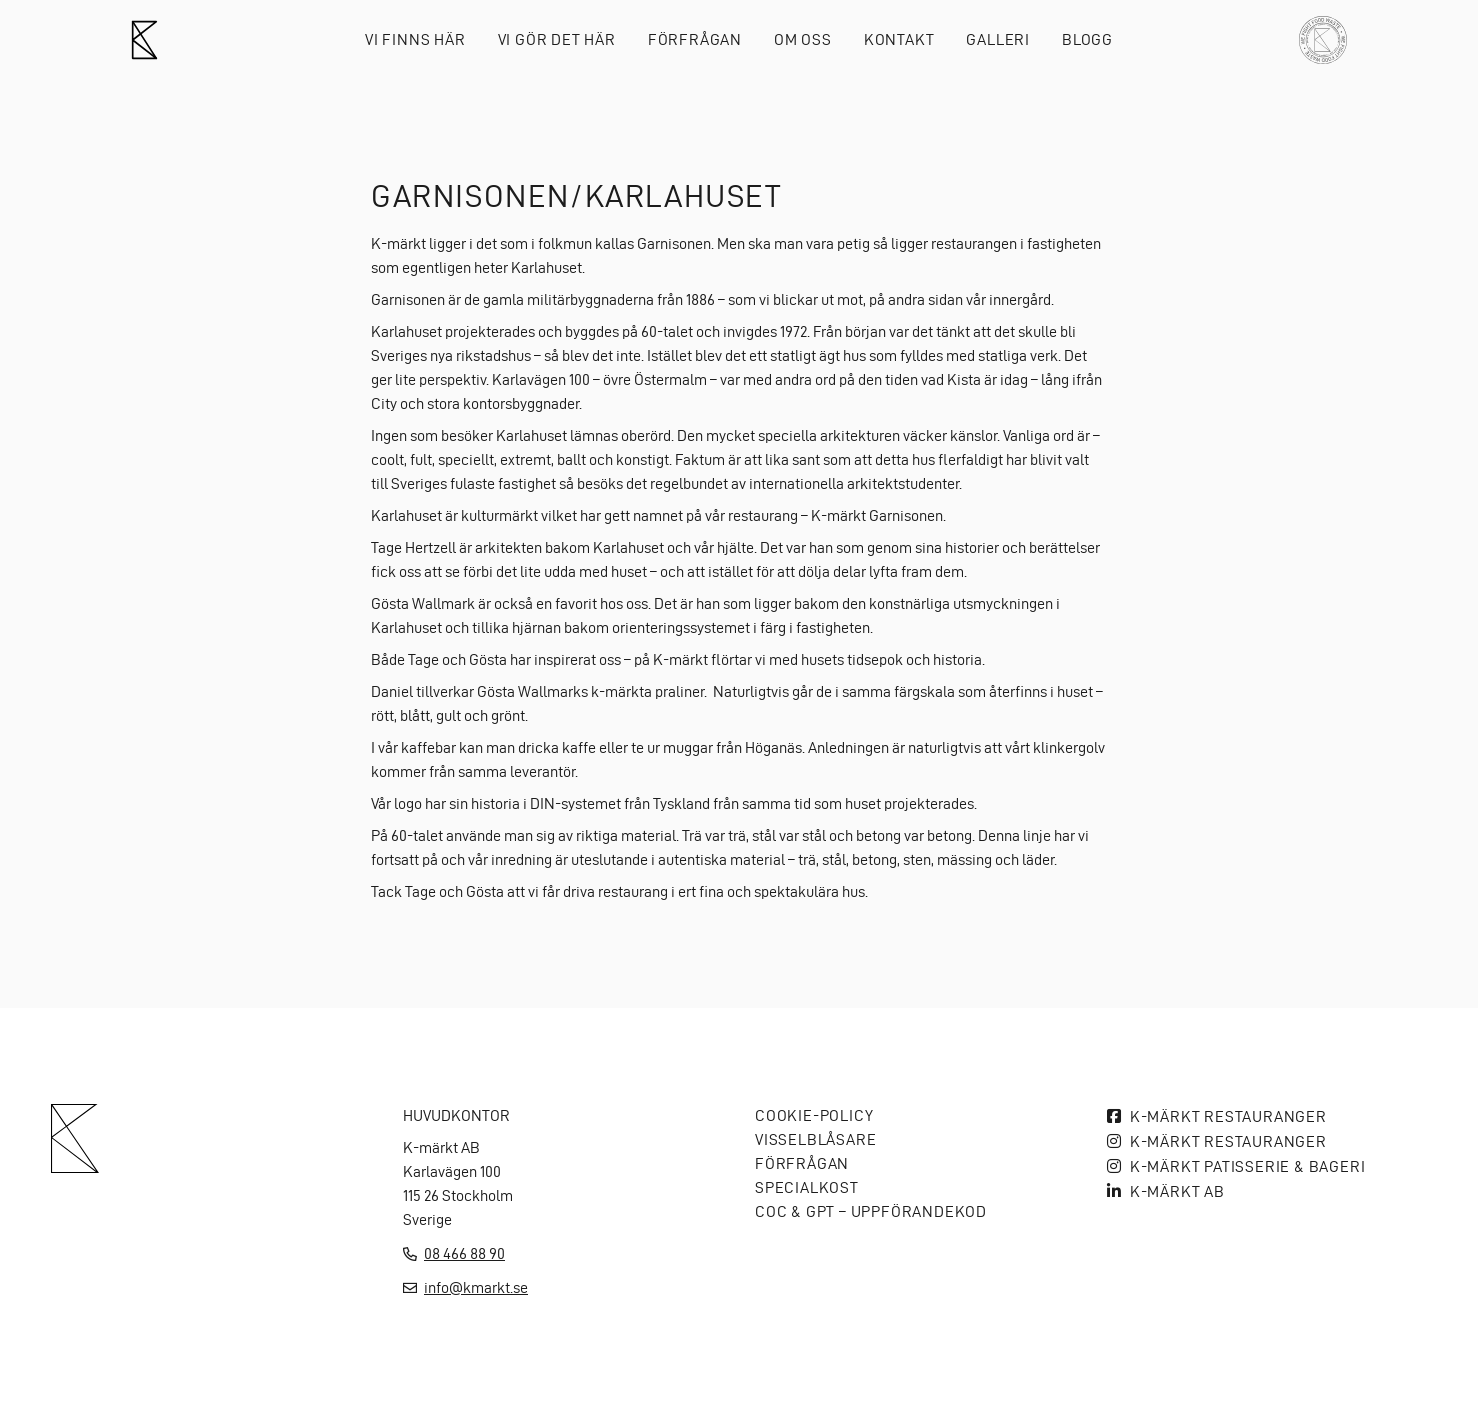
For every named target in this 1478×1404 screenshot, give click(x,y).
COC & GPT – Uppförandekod (871, 1211)
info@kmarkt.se (476, 1287)
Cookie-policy (814, 1115)
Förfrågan (695, 39)
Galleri (998, 39)
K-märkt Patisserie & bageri (1248, 1166)
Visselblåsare (815, 1139)
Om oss (803, 39)
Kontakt (899, 39)
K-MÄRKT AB (1177, 1191)
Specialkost (807, 1187)
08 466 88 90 (464, 1253)
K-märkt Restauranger (1228, 1116)
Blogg (1087, 39)
